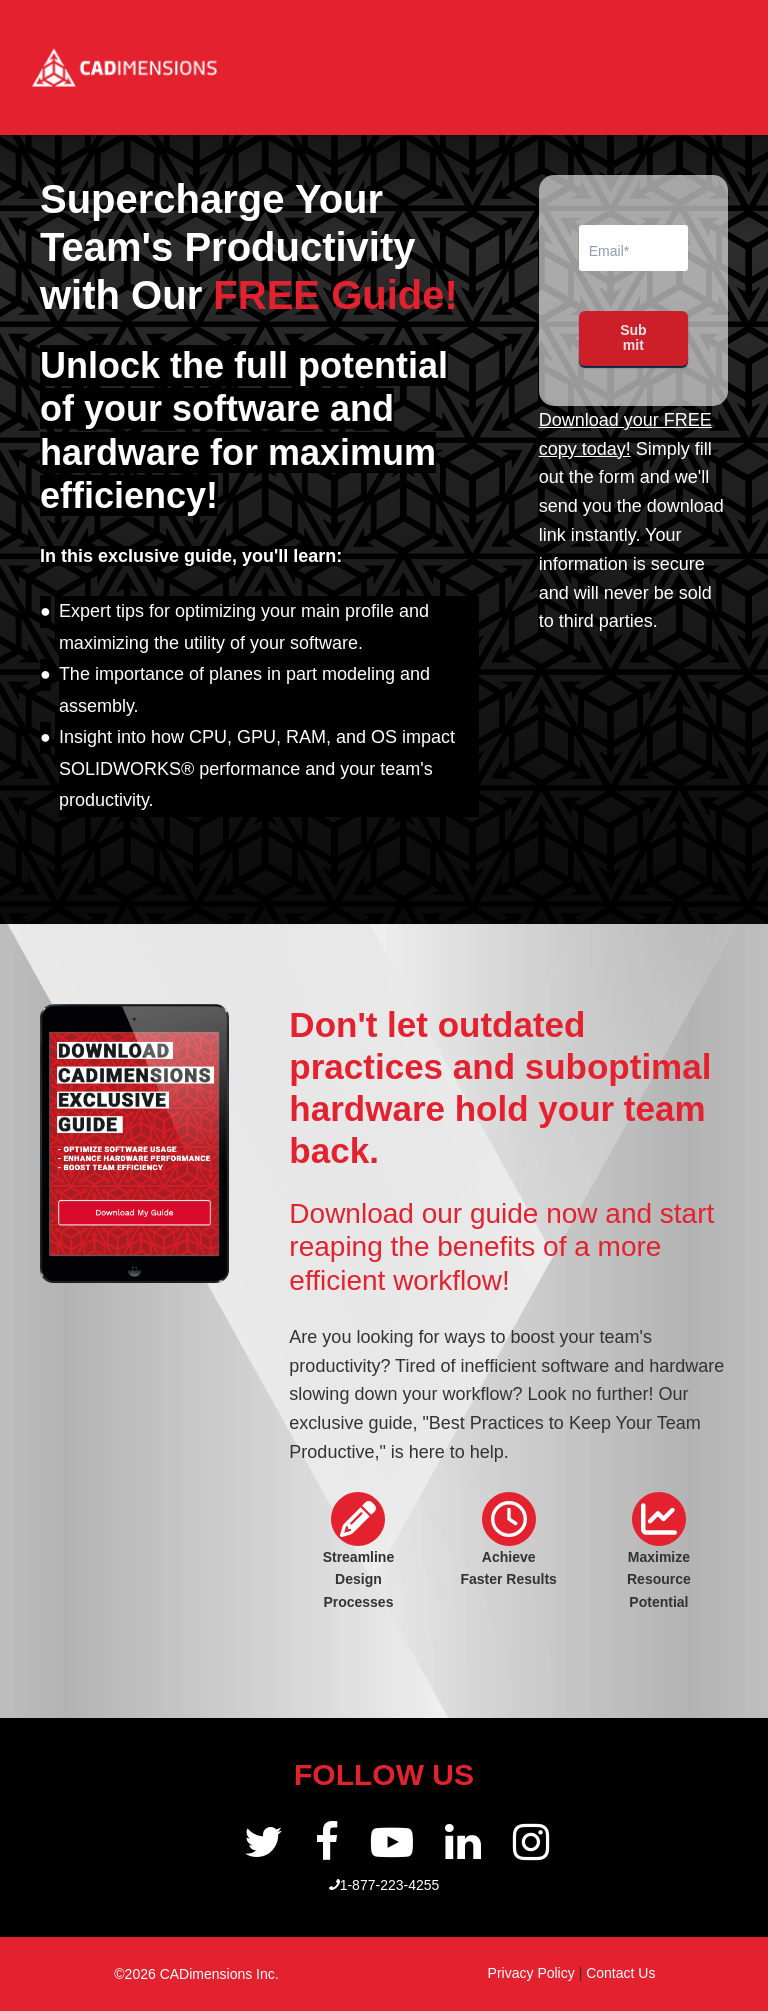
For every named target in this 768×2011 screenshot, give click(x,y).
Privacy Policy (533, 1973)
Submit (633, 337)
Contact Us (620, 1973)
